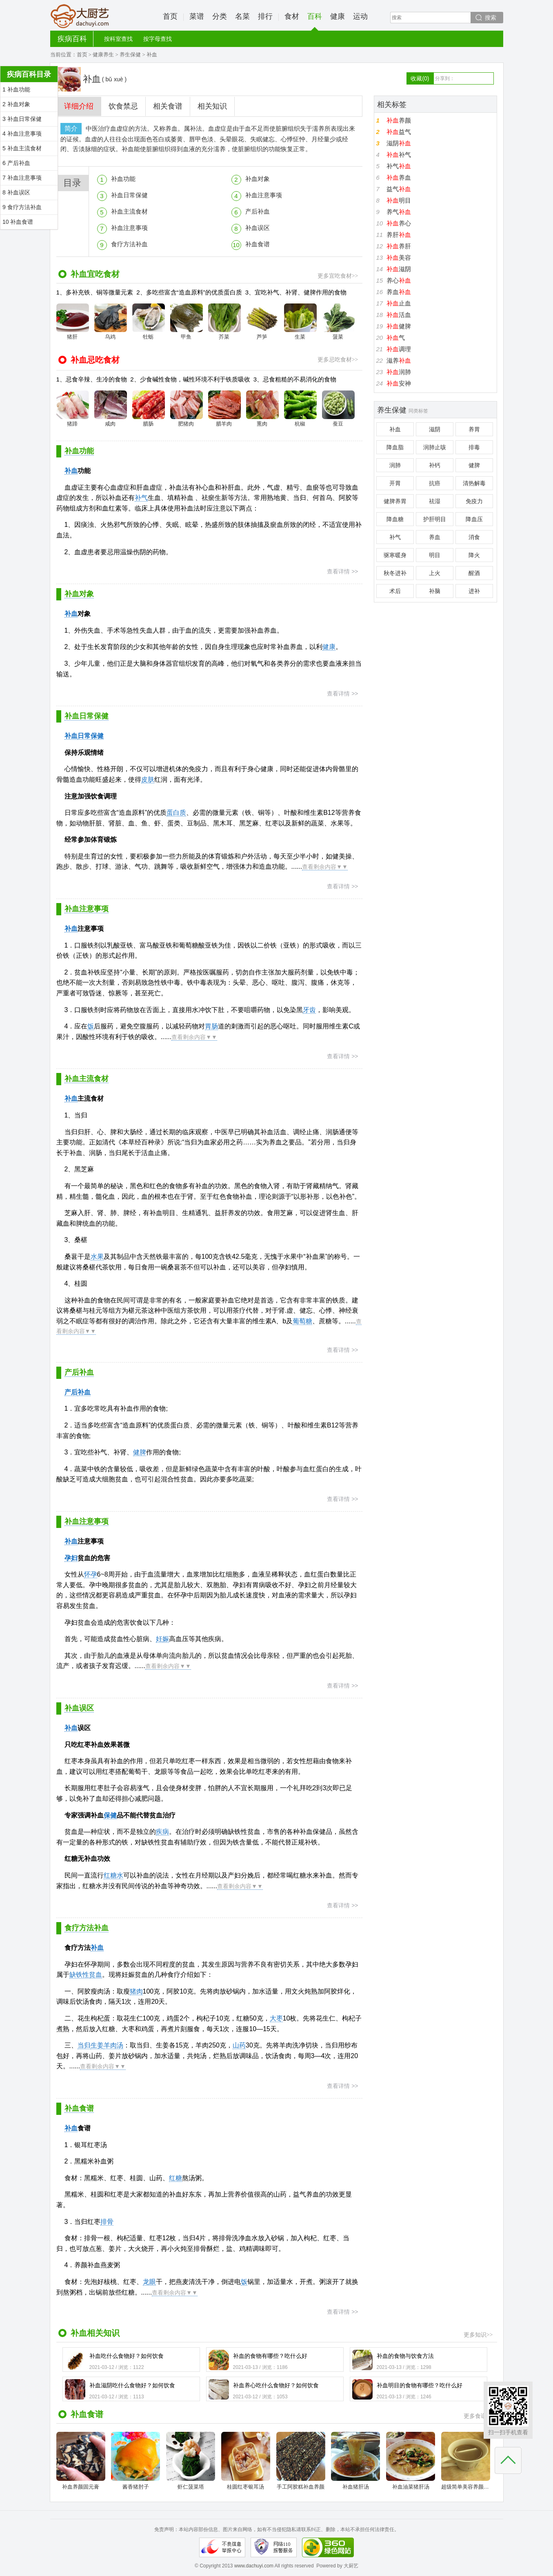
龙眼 (149, 2281)
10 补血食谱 (17, 222)
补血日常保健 (129, 195)
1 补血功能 (16, 89)
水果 (97, 1256)
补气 (141, 497)
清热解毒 (474, 483)
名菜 (242, 16)
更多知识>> (478, 2335)
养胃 (474, 429)
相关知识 (212, 106)
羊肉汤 (113, 2045)
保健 (110, 1815)
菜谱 (196, 16)
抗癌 (434, 483)
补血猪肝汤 (355, 2461)
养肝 (398, 234)
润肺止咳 (434, 447)
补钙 (434, 465)
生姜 (97, 2045)
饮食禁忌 (123, 106)
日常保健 (91, 735)
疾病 (162, 1831)
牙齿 (309, 1009)
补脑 (434, 591)
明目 (398, 200)
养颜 (398, 120)
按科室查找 (118, 39)
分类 (219, 16)
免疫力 (474, 501)
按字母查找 (157, 39)
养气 (398, 211)
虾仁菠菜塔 (190, 2461)
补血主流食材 (129, 211)
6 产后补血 (16, 163)
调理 (398, 349)
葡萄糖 (302, 1321)
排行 (265, 16)
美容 (398, 257)
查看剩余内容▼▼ (325, 866)
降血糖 (395, 519)
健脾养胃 (395, 501)
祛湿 (434, 501)
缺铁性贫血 (85, 1974)
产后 (71, 1392)
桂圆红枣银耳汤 (245, 2461)
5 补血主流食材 (22, 148)
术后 (395, 591)
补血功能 (123, 178)
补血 (71, 470)
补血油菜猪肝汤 (410, 2461)
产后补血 (257, 211)
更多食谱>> (478, 2416)
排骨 (106, 2221)
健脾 (139, 1452)
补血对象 (257, 178)
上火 (434, 573)
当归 (84, 2045)
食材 (291, 16)
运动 (360, 16)
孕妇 (71, 1558)
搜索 (490, 17)
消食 (474, 537)
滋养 (398, 360)
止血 (398, 303)
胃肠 (211, 1026)
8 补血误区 (16, 192)
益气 (398, 131)
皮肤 (147, 779)
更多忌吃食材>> (338, 360)
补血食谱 (257, 244)
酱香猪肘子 (135, 2461)
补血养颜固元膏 (80, 2461)
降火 (474, 555)
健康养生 (103, 54)
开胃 (395, 483)
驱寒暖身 (395, 555)
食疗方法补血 (129, 244)
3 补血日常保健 (22, 119)
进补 (474, 591)
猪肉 (136, 1991)
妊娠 (162, 1638)
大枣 (276, 2018)
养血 (398, 177)
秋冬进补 (395, 573)
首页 (170, 16)
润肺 (398, 371)
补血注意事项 (263, 195)
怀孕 (90, 1574)
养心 (398, 223)
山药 (239, 2045)
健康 (337, 16)
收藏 (420, 78)
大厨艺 (80, 16)
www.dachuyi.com (253, 2566)
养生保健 (130, 54)
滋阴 (398, 143)
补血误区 (257, 227)
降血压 (474, 519)
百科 (314, 21)
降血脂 (395, 447)
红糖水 (113, 1875)
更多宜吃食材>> (338, 276)
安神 (398, 383)
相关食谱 (167, 106)
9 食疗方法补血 (22, 207)
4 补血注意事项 (22, 133)
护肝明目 (434, 519)
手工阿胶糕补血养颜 (300, 2461)
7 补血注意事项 (22, 177)
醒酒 (474, 573)
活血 (398, 314)
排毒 (474, 447)
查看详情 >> (342, 571)
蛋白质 (176, 812)
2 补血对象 (16, 104)
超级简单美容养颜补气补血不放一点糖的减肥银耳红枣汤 (465, 2461)
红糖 (175, 2178)
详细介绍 (78, 106)
